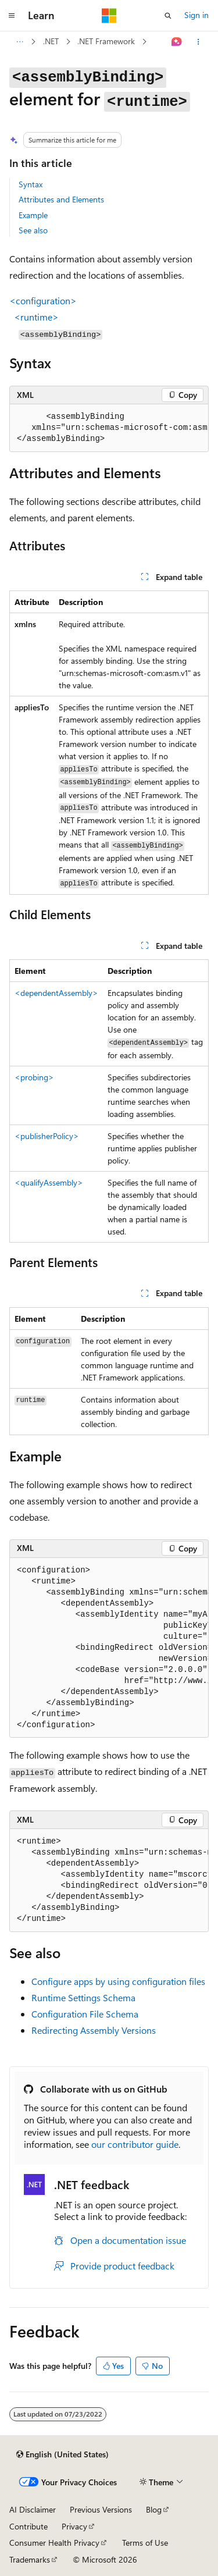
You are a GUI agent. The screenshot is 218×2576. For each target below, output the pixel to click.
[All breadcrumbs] (19, 42)
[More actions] (198, 42)
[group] (109, 428)
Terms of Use (145, 2542)
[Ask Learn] (177, 42)
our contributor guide (134, 2144)
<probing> (34, 1077)
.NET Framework (106, 41)
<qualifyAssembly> (49, 1182)
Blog (154, 2509)
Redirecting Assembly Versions (93, 2030)
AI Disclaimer (32, 2509)
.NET (51, 41)
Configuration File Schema (84, 2014)
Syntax (30, 184)
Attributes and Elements (61, 199)
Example (33, 214)
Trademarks (29, 2559)
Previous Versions (101, 2509)
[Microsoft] (109, 15)
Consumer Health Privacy (54, 2542)
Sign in (196, 14)
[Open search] (168, 15)
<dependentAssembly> (56, 992)
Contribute (28, 2526)
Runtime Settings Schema (83, 1997)
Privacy (74, 2526)
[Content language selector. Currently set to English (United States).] (62, 2454)
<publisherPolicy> (47, 1135)
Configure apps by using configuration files (118, 1981)
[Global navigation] (11, 15)
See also (33, 230)
